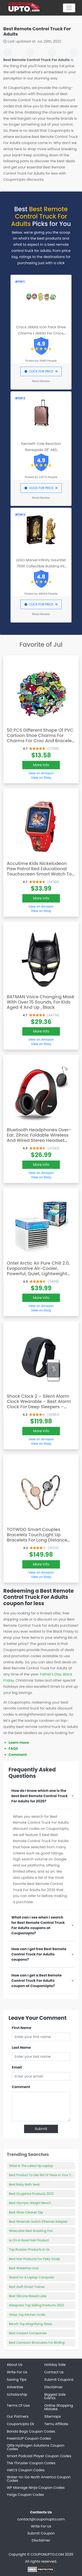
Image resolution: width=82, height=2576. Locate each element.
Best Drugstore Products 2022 (31, 2193)
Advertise (15, 2387)
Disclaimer (53, 2387)
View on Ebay (41, 777)
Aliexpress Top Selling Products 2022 (36, 2305)
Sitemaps (52, 2416)
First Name (21, 2027)
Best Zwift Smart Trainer (27, 2287)
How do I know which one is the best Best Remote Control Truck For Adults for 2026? (39, 1796)
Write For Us (17, 2372)
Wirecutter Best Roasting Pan (31, 2231)
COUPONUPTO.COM (47, 2554)
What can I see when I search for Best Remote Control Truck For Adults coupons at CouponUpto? (38, 1925)
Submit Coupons (58, 2379)
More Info (41, 764)
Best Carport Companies (28, 2333)
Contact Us (54, 2372)
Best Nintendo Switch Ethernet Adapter (38, 2221)
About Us (14, 2364)
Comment (18, 1754)
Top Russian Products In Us (29, 2249)
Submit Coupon (41, 2533)
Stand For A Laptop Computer (31, 2277)
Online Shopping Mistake (58, 2407)
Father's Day (50, 1674)
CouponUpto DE (20, 2423)
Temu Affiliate (56, 2423)
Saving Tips (16, 2379)
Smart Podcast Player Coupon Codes (39, 2456)
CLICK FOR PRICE (41, 371)
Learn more (19, 1742)
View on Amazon (41, 773)
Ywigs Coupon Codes (25, 2494)
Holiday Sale (55, 2364)
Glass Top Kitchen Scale (27, 2314)
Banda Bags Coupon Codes (31, 2431)
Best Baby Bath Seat (24, 2184)
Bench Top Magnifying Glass (30, 2324)
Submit (41, 2128)
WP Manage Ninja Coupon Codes (36, 2487)
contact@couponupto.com (41, 2519)
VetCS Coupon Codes (26, 2470)
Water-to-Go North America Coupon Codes (39, 2479)
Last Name (21, 2047)
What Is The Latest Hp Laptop (31, 2166)
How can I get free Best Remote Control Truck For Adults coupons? (38, 1954)
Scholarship (17, 2394)
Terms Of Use (18, 2405)
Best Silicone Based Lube (27, 2296)
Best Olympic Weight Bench (30, 2203)
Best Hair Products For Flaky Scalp (34, 2259)
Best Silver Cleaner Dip (26, 2212)
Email (17, 2067)
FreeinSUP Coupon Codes (29, 2438)
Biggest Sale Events (55, 2396)
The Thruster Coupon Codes (31, 2463)
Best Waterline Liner (24, 2268)
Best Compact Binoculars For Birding (37, 2342)
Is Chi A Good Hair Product (29, 2240)
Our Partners (17, 2416)
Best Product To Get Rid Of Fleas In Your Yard (42, 2175)
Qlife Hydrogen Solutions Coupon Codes (35, 2447)
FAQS (13, 1748)
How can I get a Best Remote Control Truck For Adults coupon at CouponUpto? (36, 1980)
